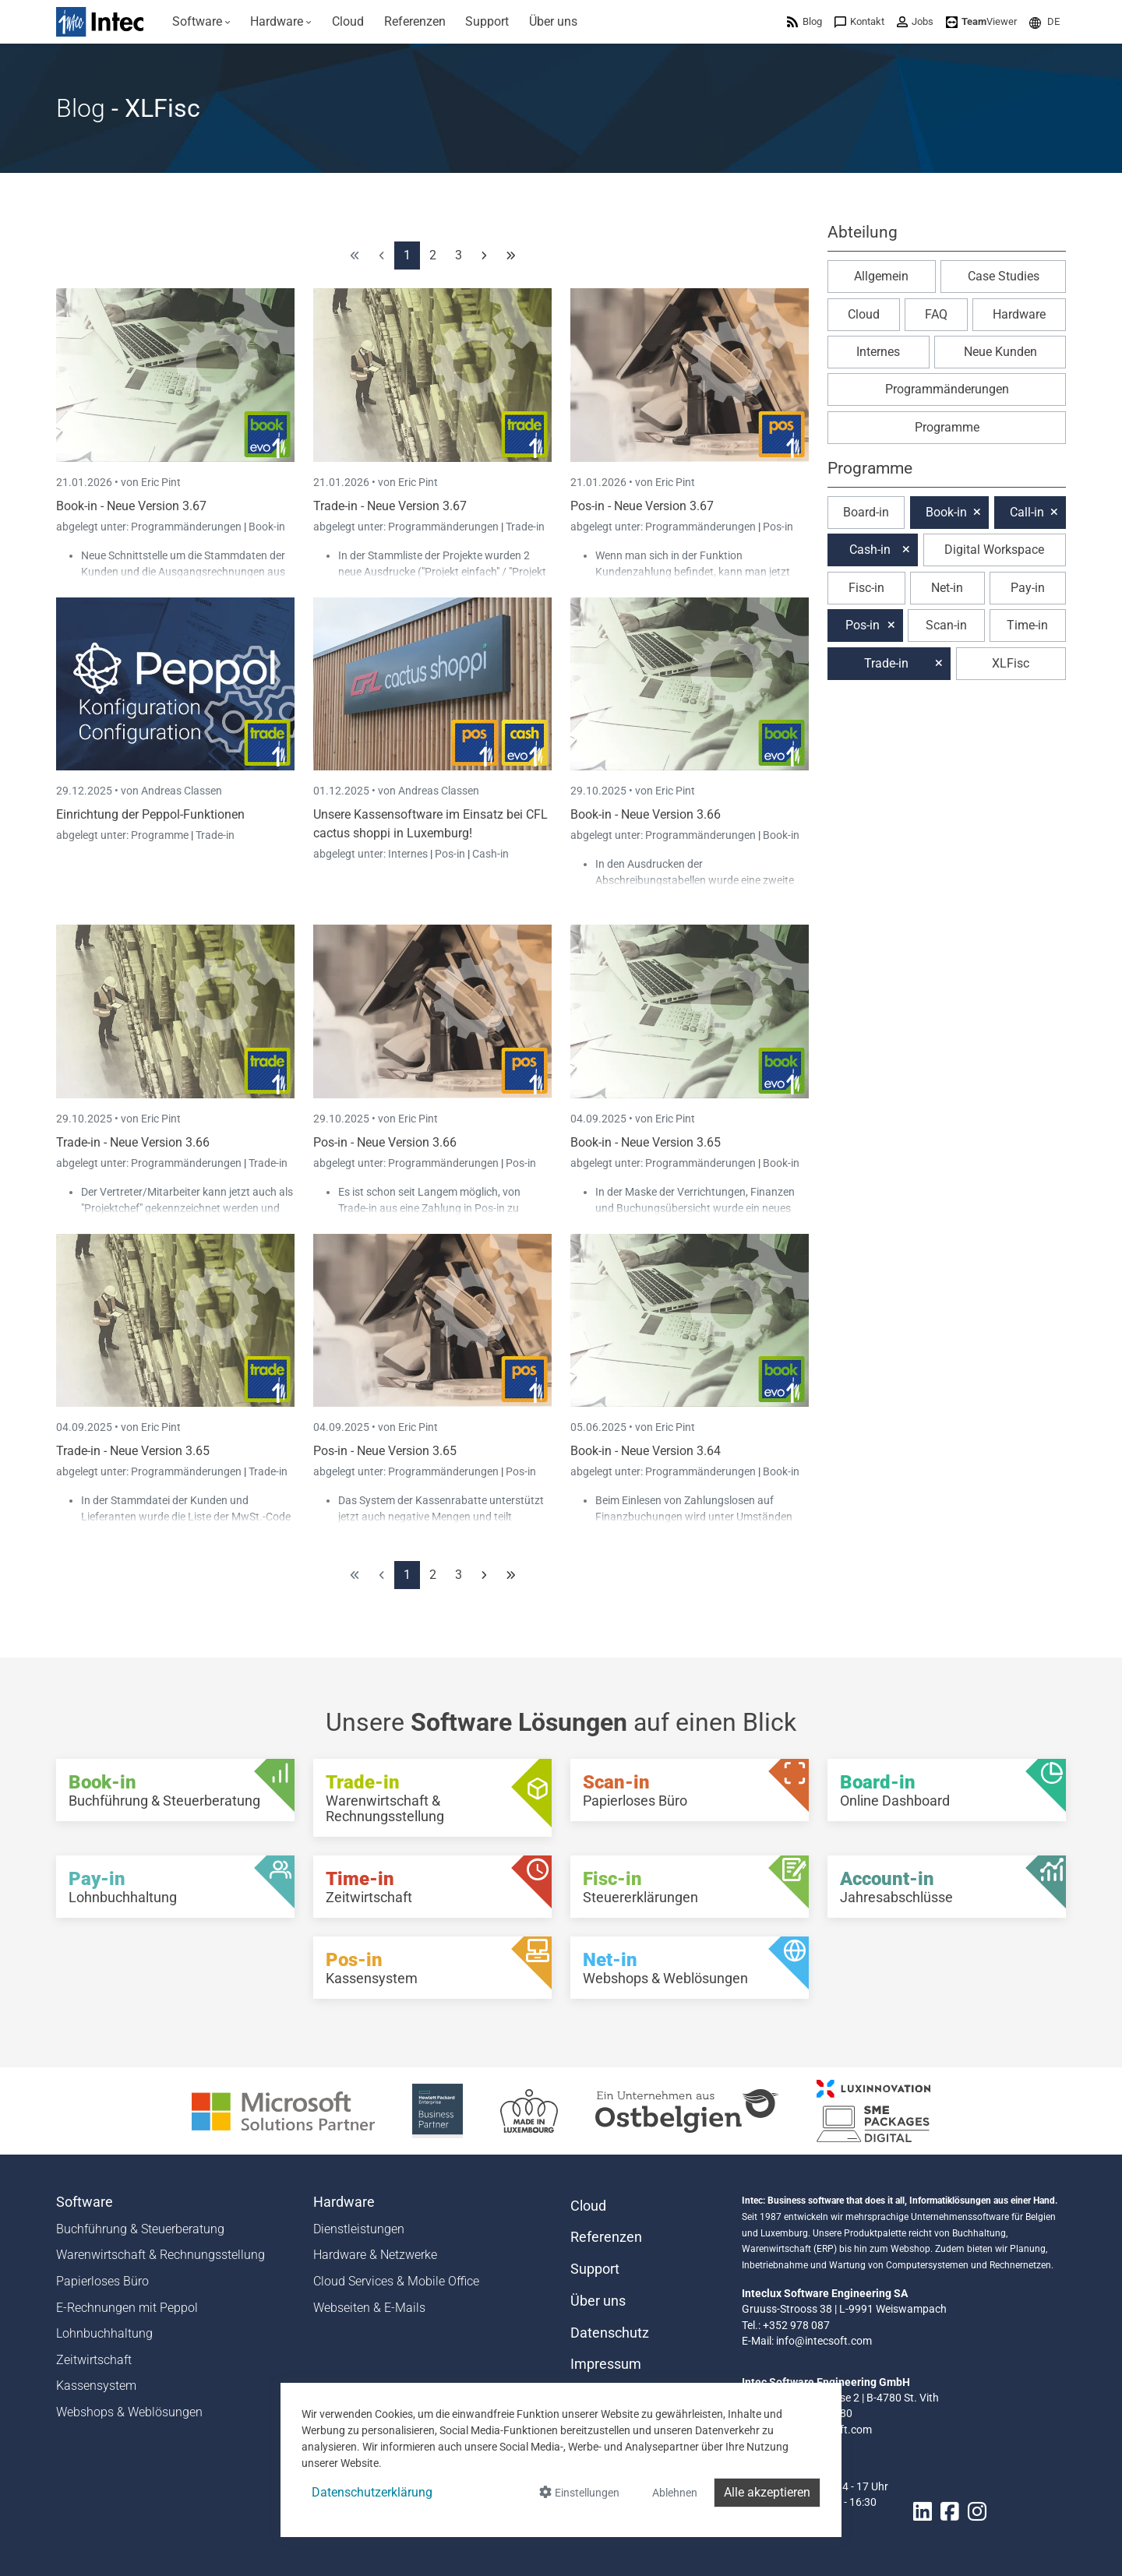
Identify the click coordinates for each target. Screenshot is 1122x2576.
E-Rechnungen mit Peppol (127, 2307)
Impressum (605, 2364)
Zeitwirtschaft (94, 2359)
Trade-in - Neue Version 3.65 (133, 1450)
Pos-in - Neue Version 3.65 (385, 1450)
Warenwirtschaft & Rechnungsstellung (160, 2254)
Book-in (267, 526)
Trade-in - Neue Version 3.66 (133, 1142)
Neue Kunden (1000, 351)
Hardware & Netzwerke (375, 2254)
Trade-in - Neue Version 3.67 (390, 506)
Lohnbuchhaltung (104, 2333)
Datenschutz (609, 2333)
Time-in (1027, 625)
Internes (409, 854)
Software (84, 2202)
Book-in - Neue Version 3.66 (645, 814)
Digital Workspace (994, 549)
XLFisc (1010, 663)
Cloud (864, 314)
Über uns (598, 2301)
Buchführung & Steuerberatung (140, 2229)
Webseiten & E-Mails (369, 2307)
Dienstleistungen (358, 2229)
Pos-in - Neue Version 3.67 (642, 506)
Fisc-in (866, 587)
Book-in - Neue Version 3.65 (645, 1142)
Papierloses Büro (102, 2281)
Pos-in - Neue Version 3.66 (385, 1142)
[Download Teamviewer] (981, 21)
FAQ (936, 314)
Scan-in (946, 625)
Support (594, 2269)
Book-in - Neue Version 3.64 (645, 1450)
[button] (1044, 21)
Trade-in (525, 526)
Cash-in (490, 854)
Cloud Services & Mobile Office (396, 2281)
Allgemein (881, 276)
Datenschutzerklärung (372, 2492)
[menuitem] (201, 22)
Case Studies (1003, 276)
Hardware (1019, 314)
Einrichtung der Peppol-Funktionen (150, 814)
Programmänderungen (187, 526)
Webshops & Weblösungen (129, 2412)
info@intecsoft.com (824, 2341)
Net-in (947, 587)
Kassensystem (96, 2385)
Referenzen (606, 2237)
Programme (161, 835)
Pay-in (1028, 587)
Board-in (866, 512)
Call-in (1027, 512)
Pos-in (778, 526)
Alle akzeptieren (767, 2492)
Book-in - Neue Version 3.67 (131, 506)
